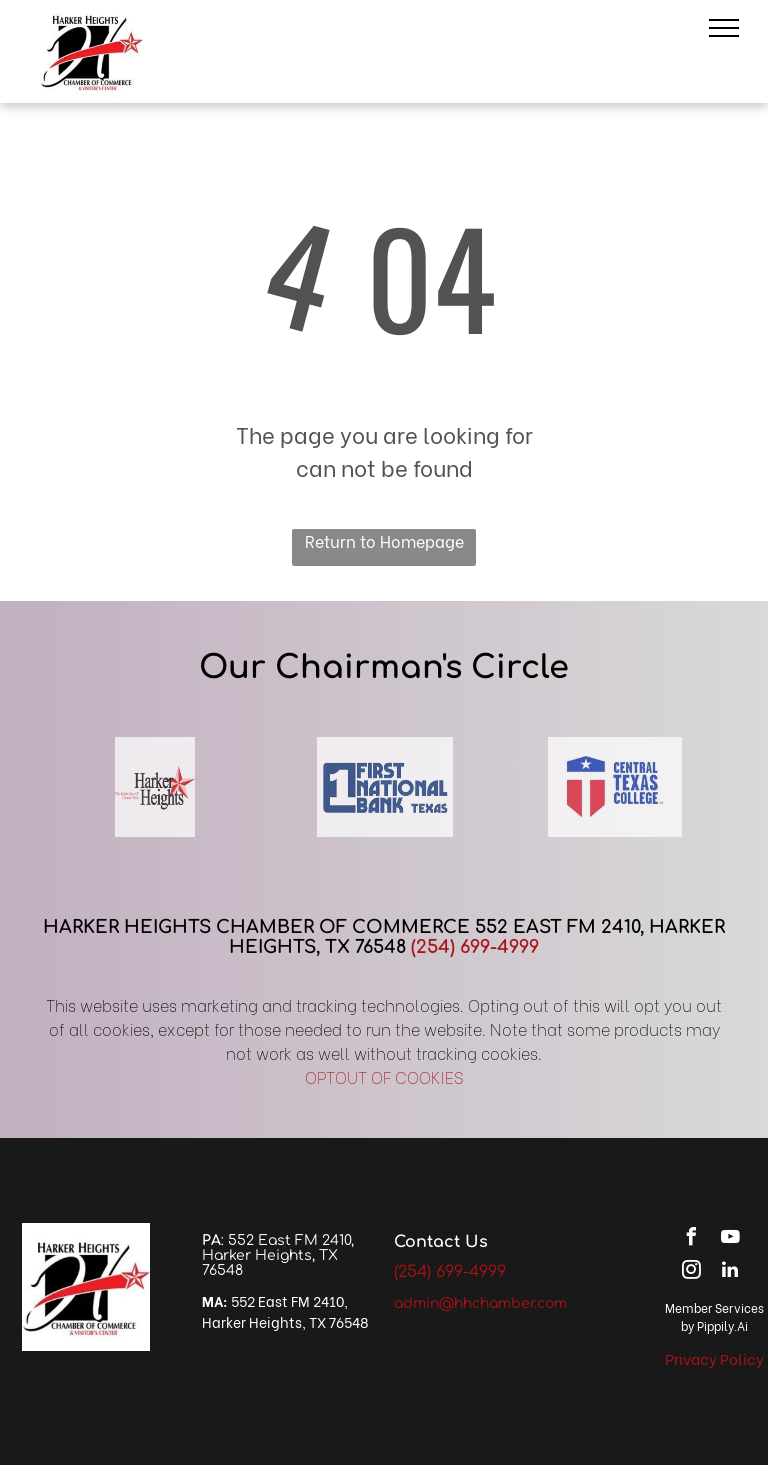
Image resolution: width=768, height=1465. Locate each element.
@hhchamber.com (503, 1303)
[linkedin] (730, 1272)
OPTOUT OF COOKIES (384, 1076)
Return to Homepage (384, 540)
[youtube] (730, 1239)
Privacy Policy (714, 1358)
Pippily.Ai (722, 1325)
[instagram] (691, 1272)
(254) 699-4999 (475, 947)
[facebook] (691, 1239)
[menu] (724, 28)
